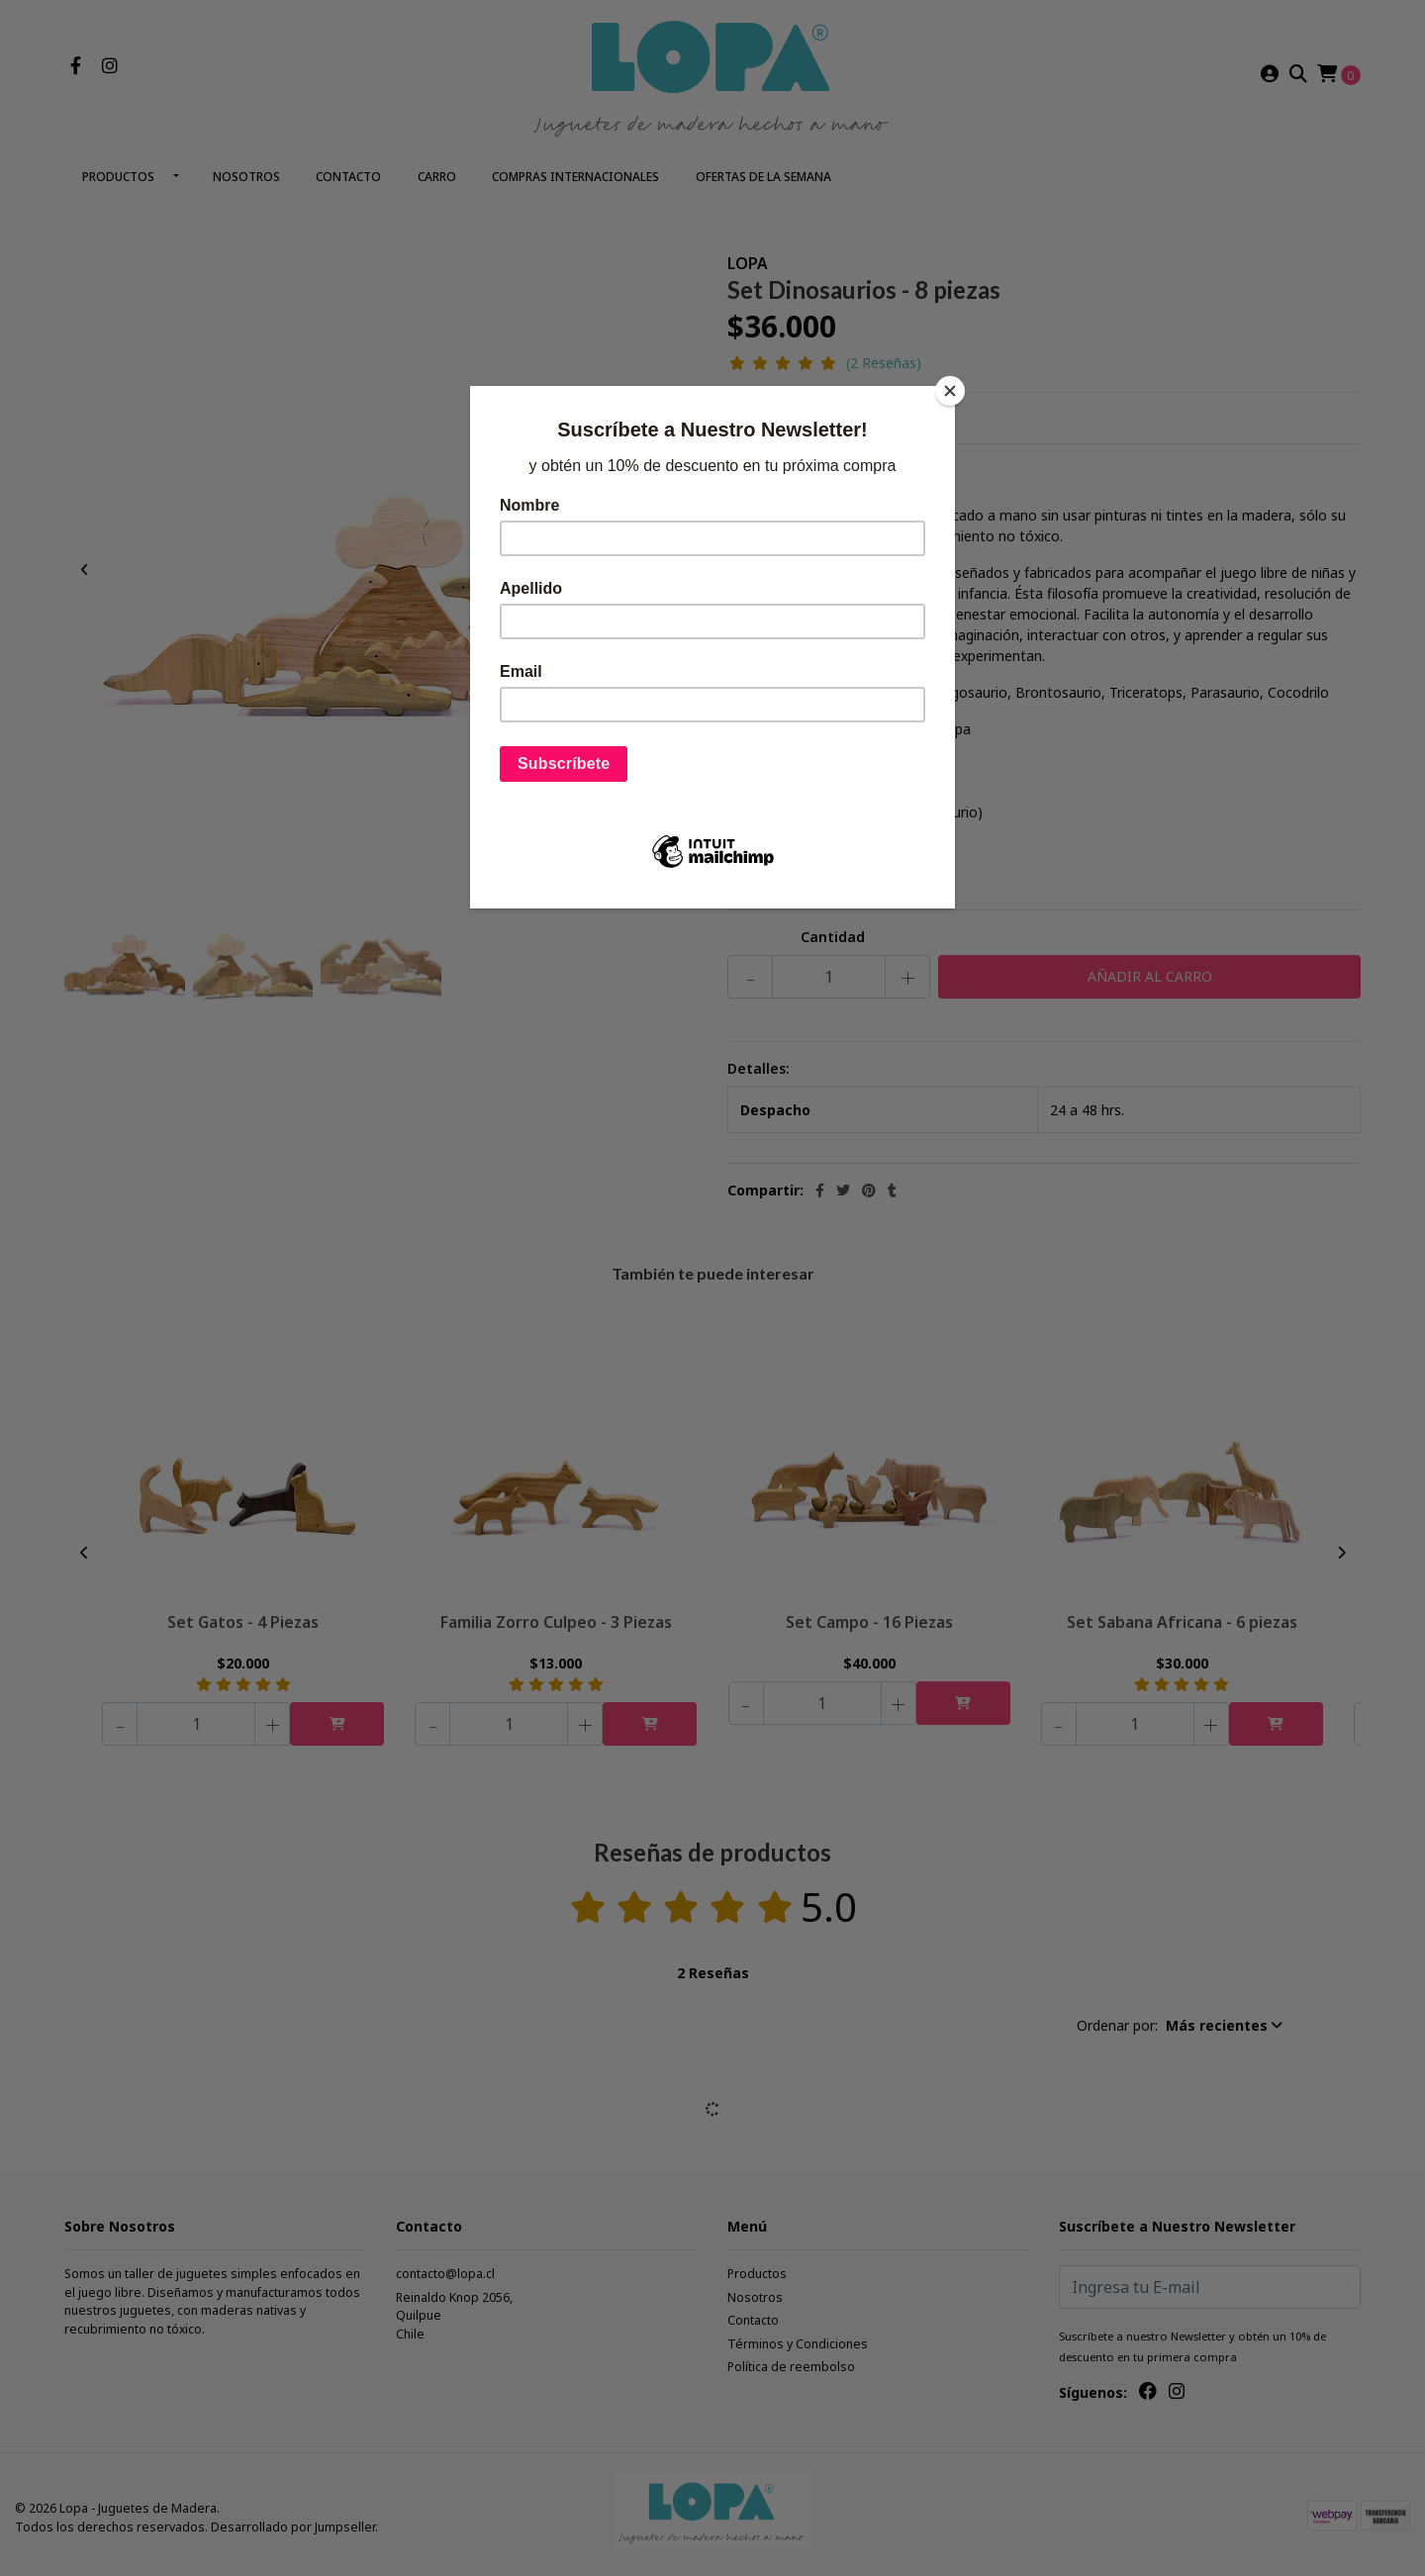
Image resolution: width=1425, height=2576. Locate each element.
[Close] (950, 391)
